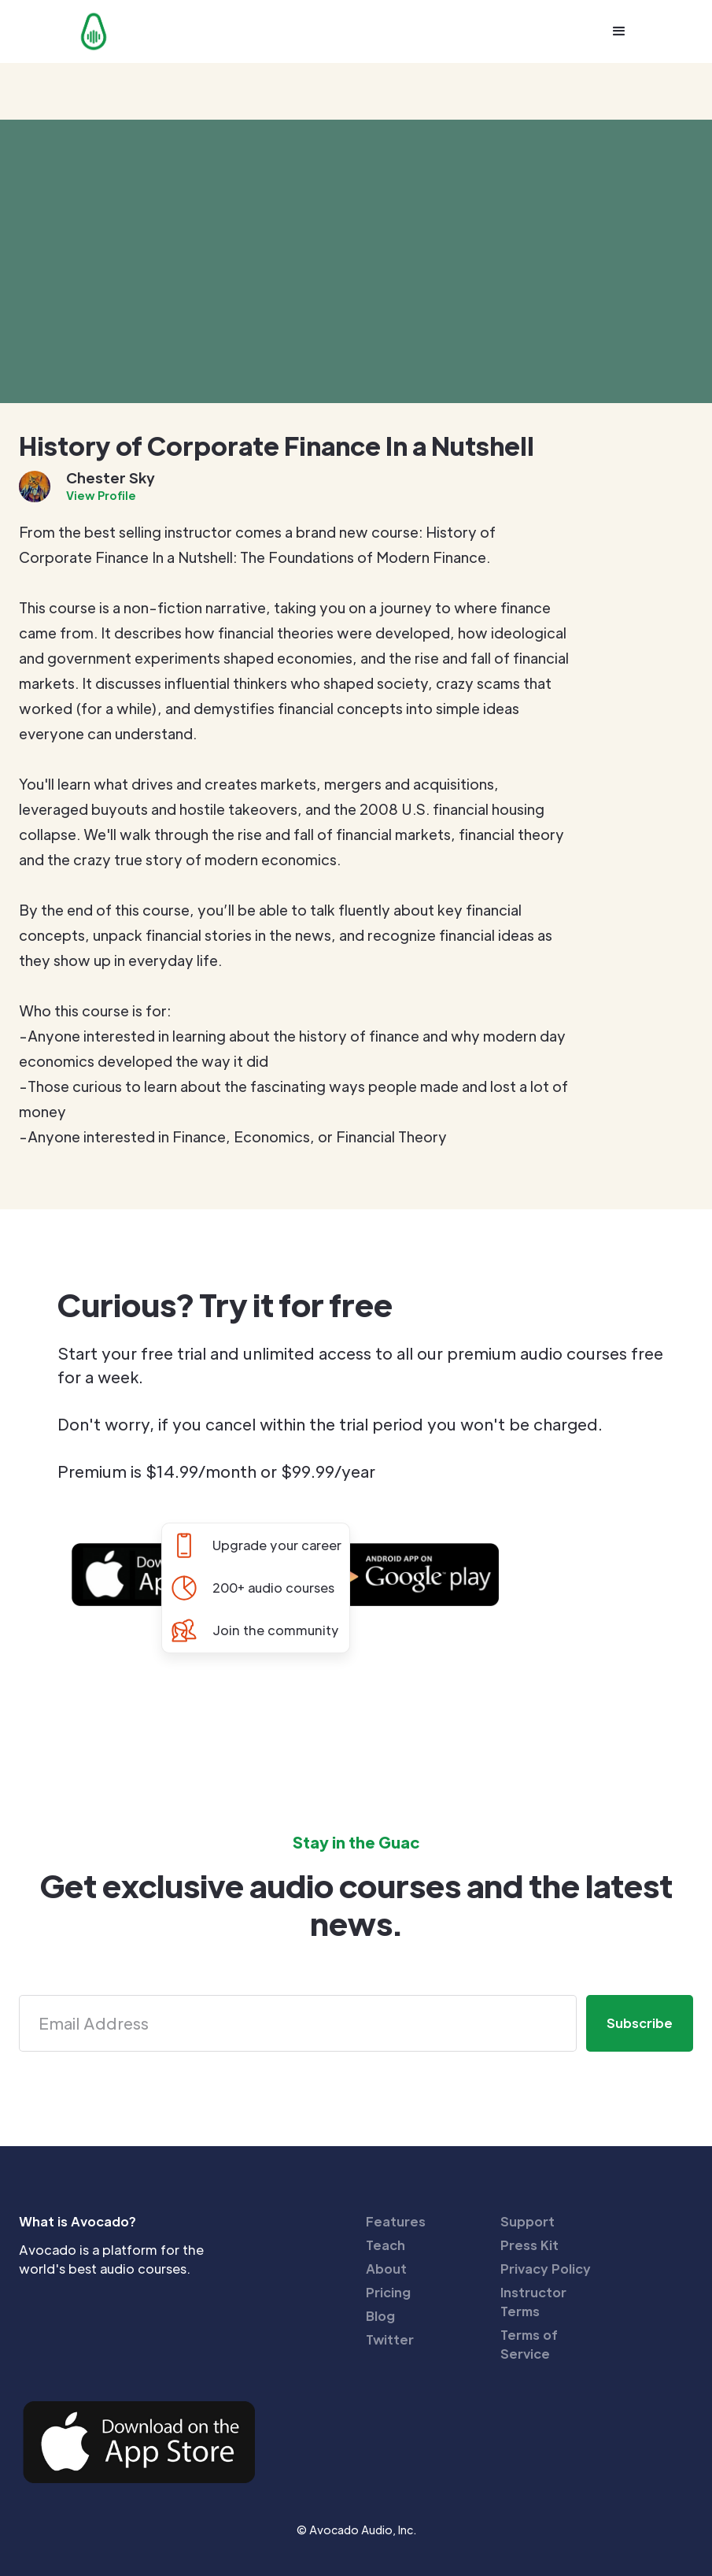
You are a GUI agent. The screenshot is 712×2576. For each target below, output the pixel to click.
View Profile (101, 495)
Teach (385, 2245)
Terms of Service (529, 2344)
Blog (380, 2316)
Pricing (388, 2292)
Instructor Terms (533, 2301)
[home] (93, 31)
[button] (619, 31)
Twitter (390, 2339)
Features (396, 2221)
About (386, 2268)
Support (527, 2221)
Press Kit (529, 2245)
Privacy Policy (545, 2268)
